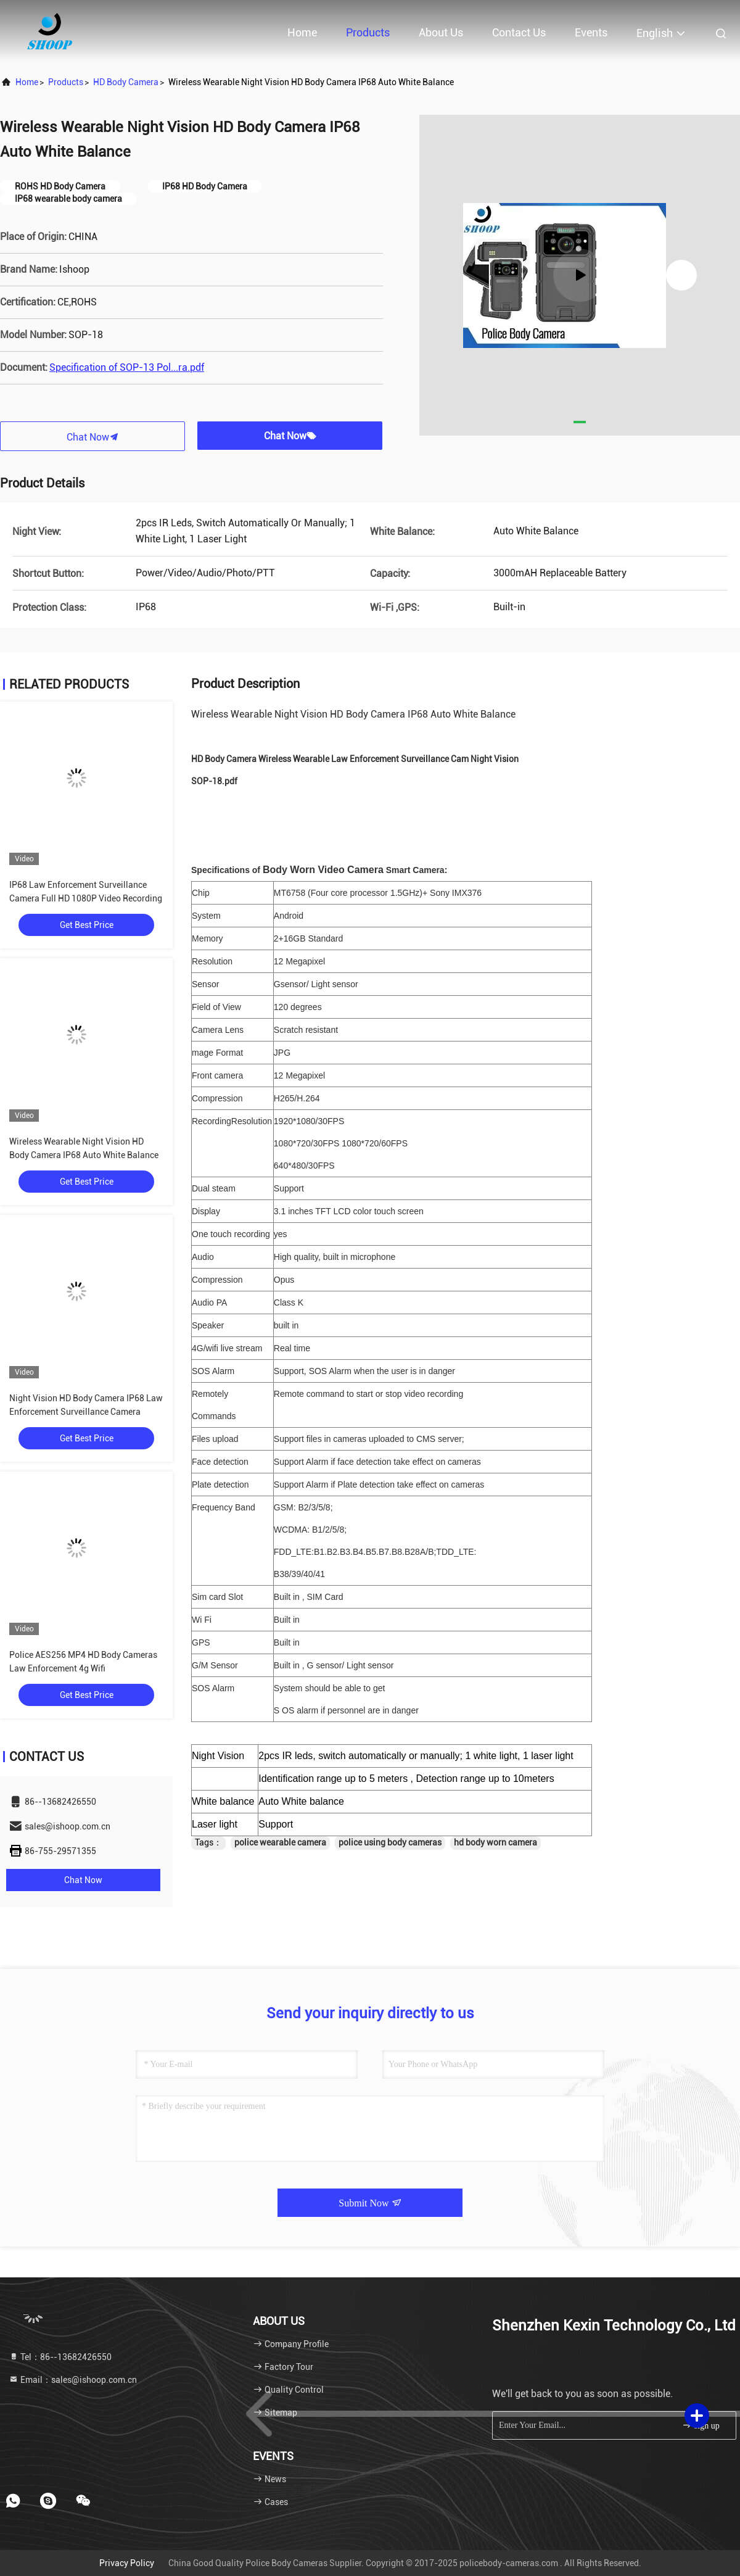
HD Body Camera (125, 82)
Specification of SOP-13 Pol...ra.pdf (126, 367)
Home (302, 32)
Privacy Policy (126, 2563)
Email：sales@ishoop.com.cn (73, 2380)
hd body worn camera (495, 1842)
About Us (441, 32)
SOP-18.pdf (214, 781)
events (591, 32)
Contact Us (519, 32)
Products (368, 32)
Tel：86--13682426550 (60, 2357)
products (65, 82)
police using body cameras (390, 1842)
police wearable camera (280, 1842)
